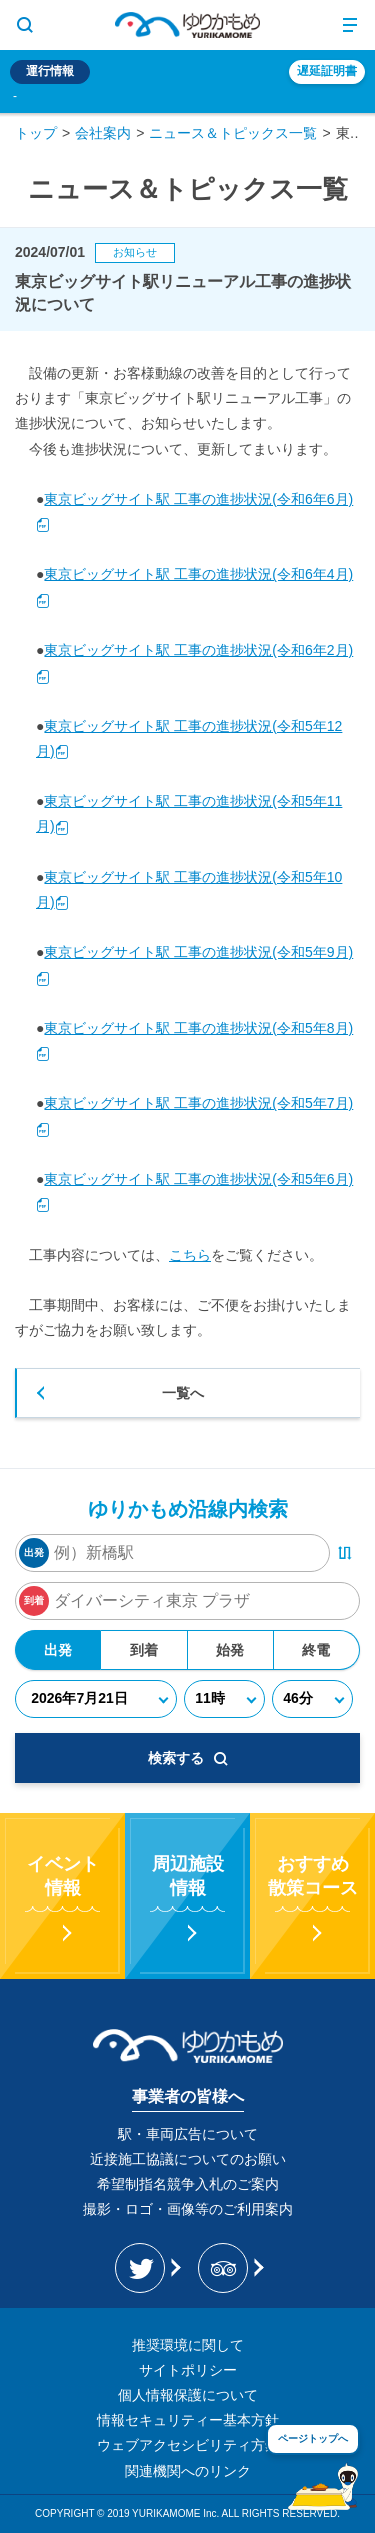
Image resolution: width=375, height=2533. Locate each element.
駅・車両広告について (188, 2134)
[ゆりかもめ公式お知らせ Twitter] (146, 2268)
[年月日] (96, 1699)
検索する (188, 1758)
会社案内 (103, 133)
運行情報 (50, 71)
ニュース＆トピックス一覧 (233, 133)
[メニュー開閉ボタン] (350, 25)
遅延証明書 (327, 71)
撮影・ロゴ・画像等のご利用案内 (188, 2209)
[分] (312, 1699)
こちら (190, 1255)
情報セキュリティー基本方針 (188, 2420)
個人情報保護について (188, 2395)
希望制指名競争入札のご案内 (188, 2184)
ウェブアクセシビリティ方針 (188, 2445)
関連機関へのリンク (188, 2471)
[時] (224, 1699)
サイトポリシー (188, 2370)
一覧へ (183, 1393)
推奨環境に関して (188, 2345)
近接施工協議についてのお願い (188, 2159)
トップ (36, 133)
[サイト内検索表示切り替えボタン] (25, 25)
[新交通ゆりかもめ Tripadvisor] (229, 2268)
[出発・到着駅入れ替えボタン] (345, 1553)
